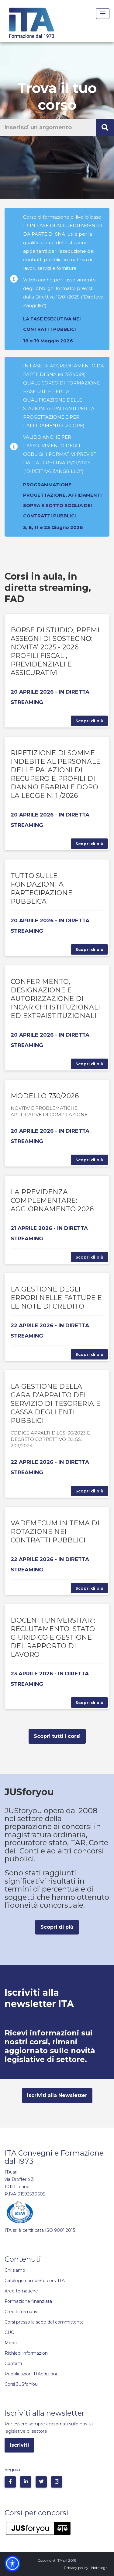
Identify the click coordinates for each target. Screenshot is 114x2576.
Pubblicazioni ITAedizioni (31, 2374)
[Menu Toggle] (102, 13)
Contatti (13, 2363)
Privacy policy (76, 2567)
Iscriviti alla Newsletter (57, 2095)
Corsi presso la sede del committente (44, 2322)
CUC (9, 2332)
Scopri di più (89, 720)
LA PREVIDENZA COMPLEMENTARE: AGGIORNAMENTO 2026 (52, 1200)
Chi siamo (15, 2270)
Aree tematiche (21, 2291)
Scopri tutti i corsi (57, 1736)
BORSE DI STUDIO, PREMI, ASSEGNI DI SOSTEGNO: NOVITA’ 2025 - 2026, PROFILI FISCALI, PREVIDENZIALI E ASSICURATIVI (56, 651)
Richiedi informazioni (27, 2353)
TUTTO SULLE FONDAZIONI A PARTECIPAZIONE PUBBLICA (41, 889)
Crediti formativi (21, 2311)
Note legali (100, 2567)
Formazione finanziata (28, 2301)
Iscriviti (19, 2445)
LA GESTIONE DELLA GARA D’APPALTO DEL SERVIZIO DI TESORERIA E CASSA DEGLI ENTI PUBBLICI (55, 1403)
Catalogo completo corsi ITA (35, 2280)
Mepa (11, 2343)
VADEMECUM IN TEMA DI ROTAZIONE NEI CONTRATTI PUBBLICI (55, 1531)
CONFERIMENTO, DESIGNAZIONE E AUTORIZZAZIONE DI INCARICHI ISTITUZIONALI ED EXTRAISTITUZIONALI (55, 998)
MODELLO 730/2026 (45, 1096)
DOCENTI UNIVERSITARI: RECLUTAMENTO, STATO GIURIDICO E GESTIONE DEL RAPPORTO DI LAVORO (53, 1637)
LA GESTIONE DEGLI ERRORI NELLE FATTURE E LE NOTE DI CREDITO (56, 1297)
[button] (12, 2563)
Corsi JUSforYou (21, 2384)
